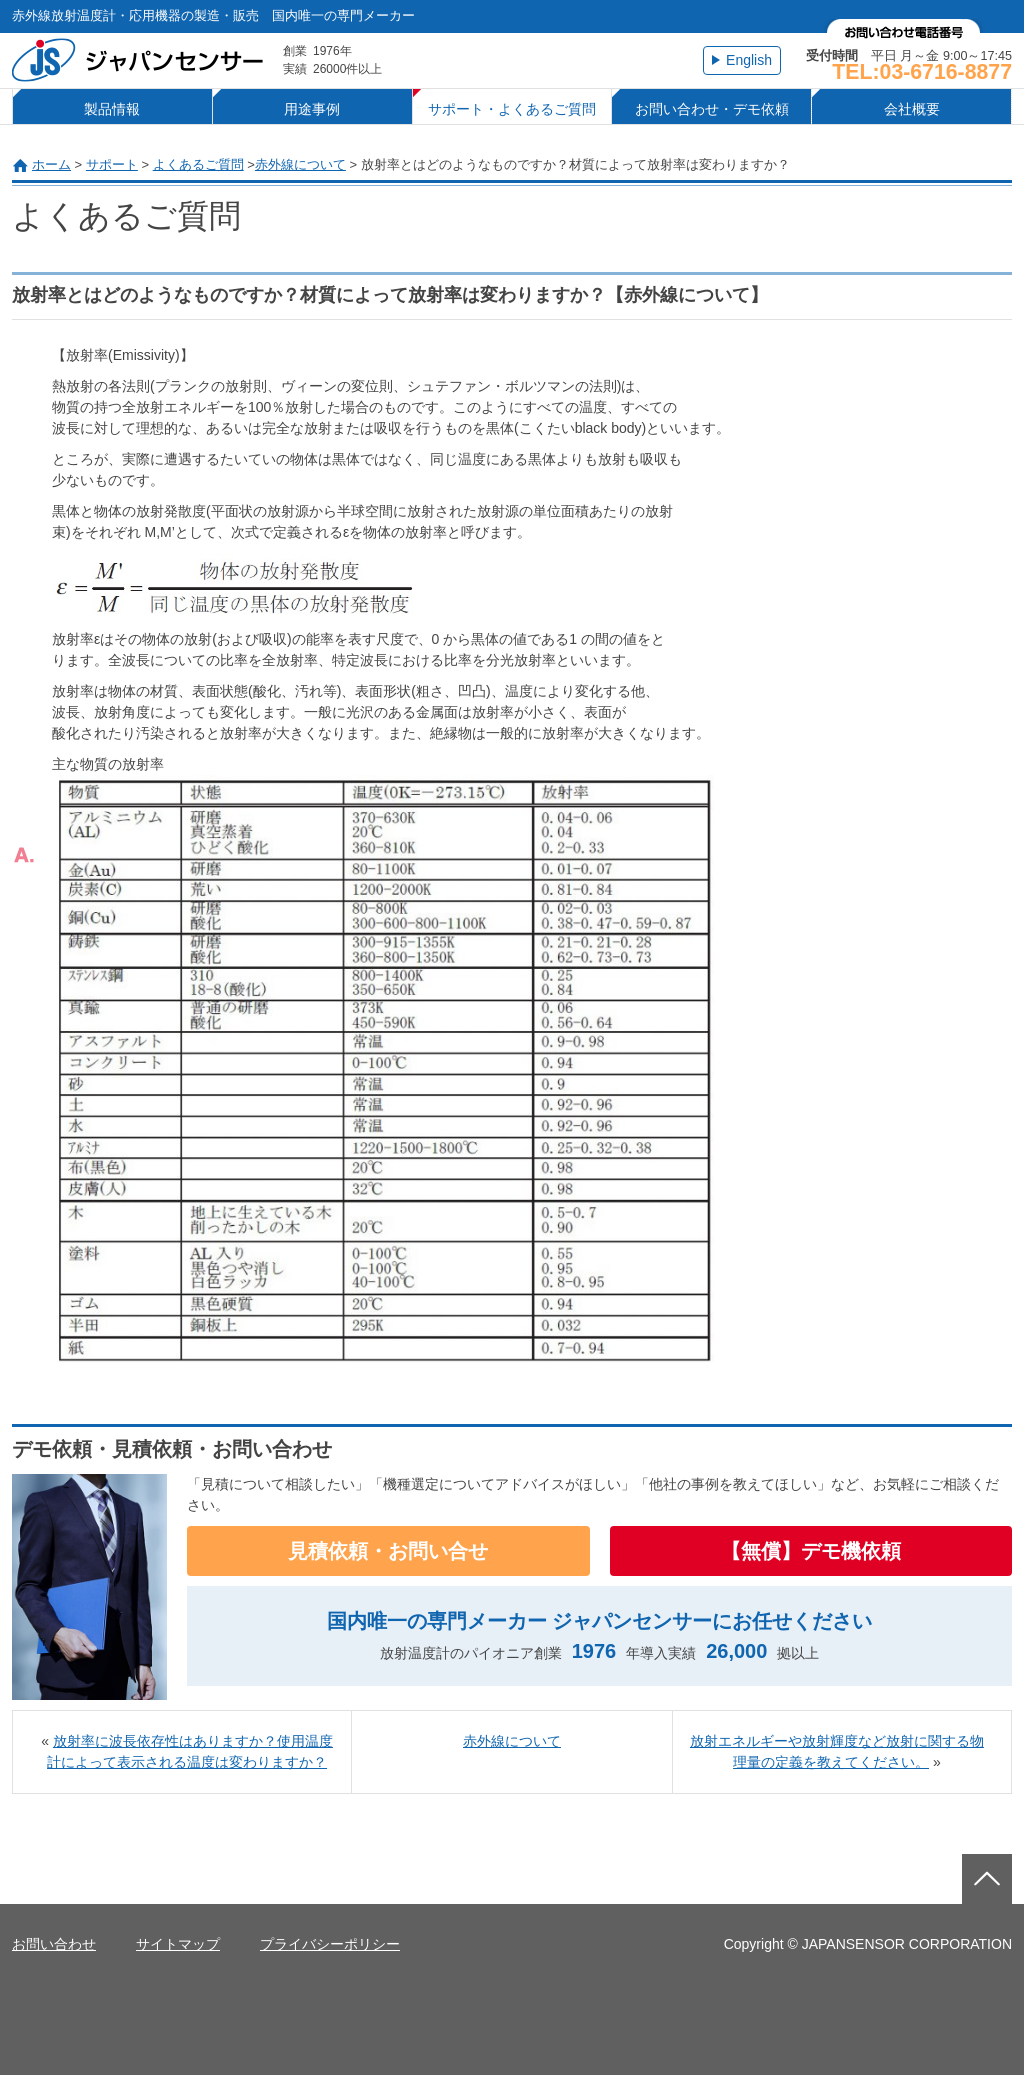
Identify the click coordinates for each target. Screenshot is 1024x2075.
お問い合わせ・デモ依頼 (712, 109)
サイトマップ (178, 1944)
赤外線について (300, 164)
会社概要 (912, 109)
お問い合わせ (54, 1944)
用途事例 (312, 109)
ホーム (51, 164)
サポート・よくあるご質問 (512, 109)
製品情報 (112, 109)
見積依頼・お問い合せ (388, 1551)
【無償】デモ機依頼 (811, 1551)
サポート (112, 164)
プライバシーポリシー (330, 1944)
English (749, 60)
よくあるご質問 (198, 164)
